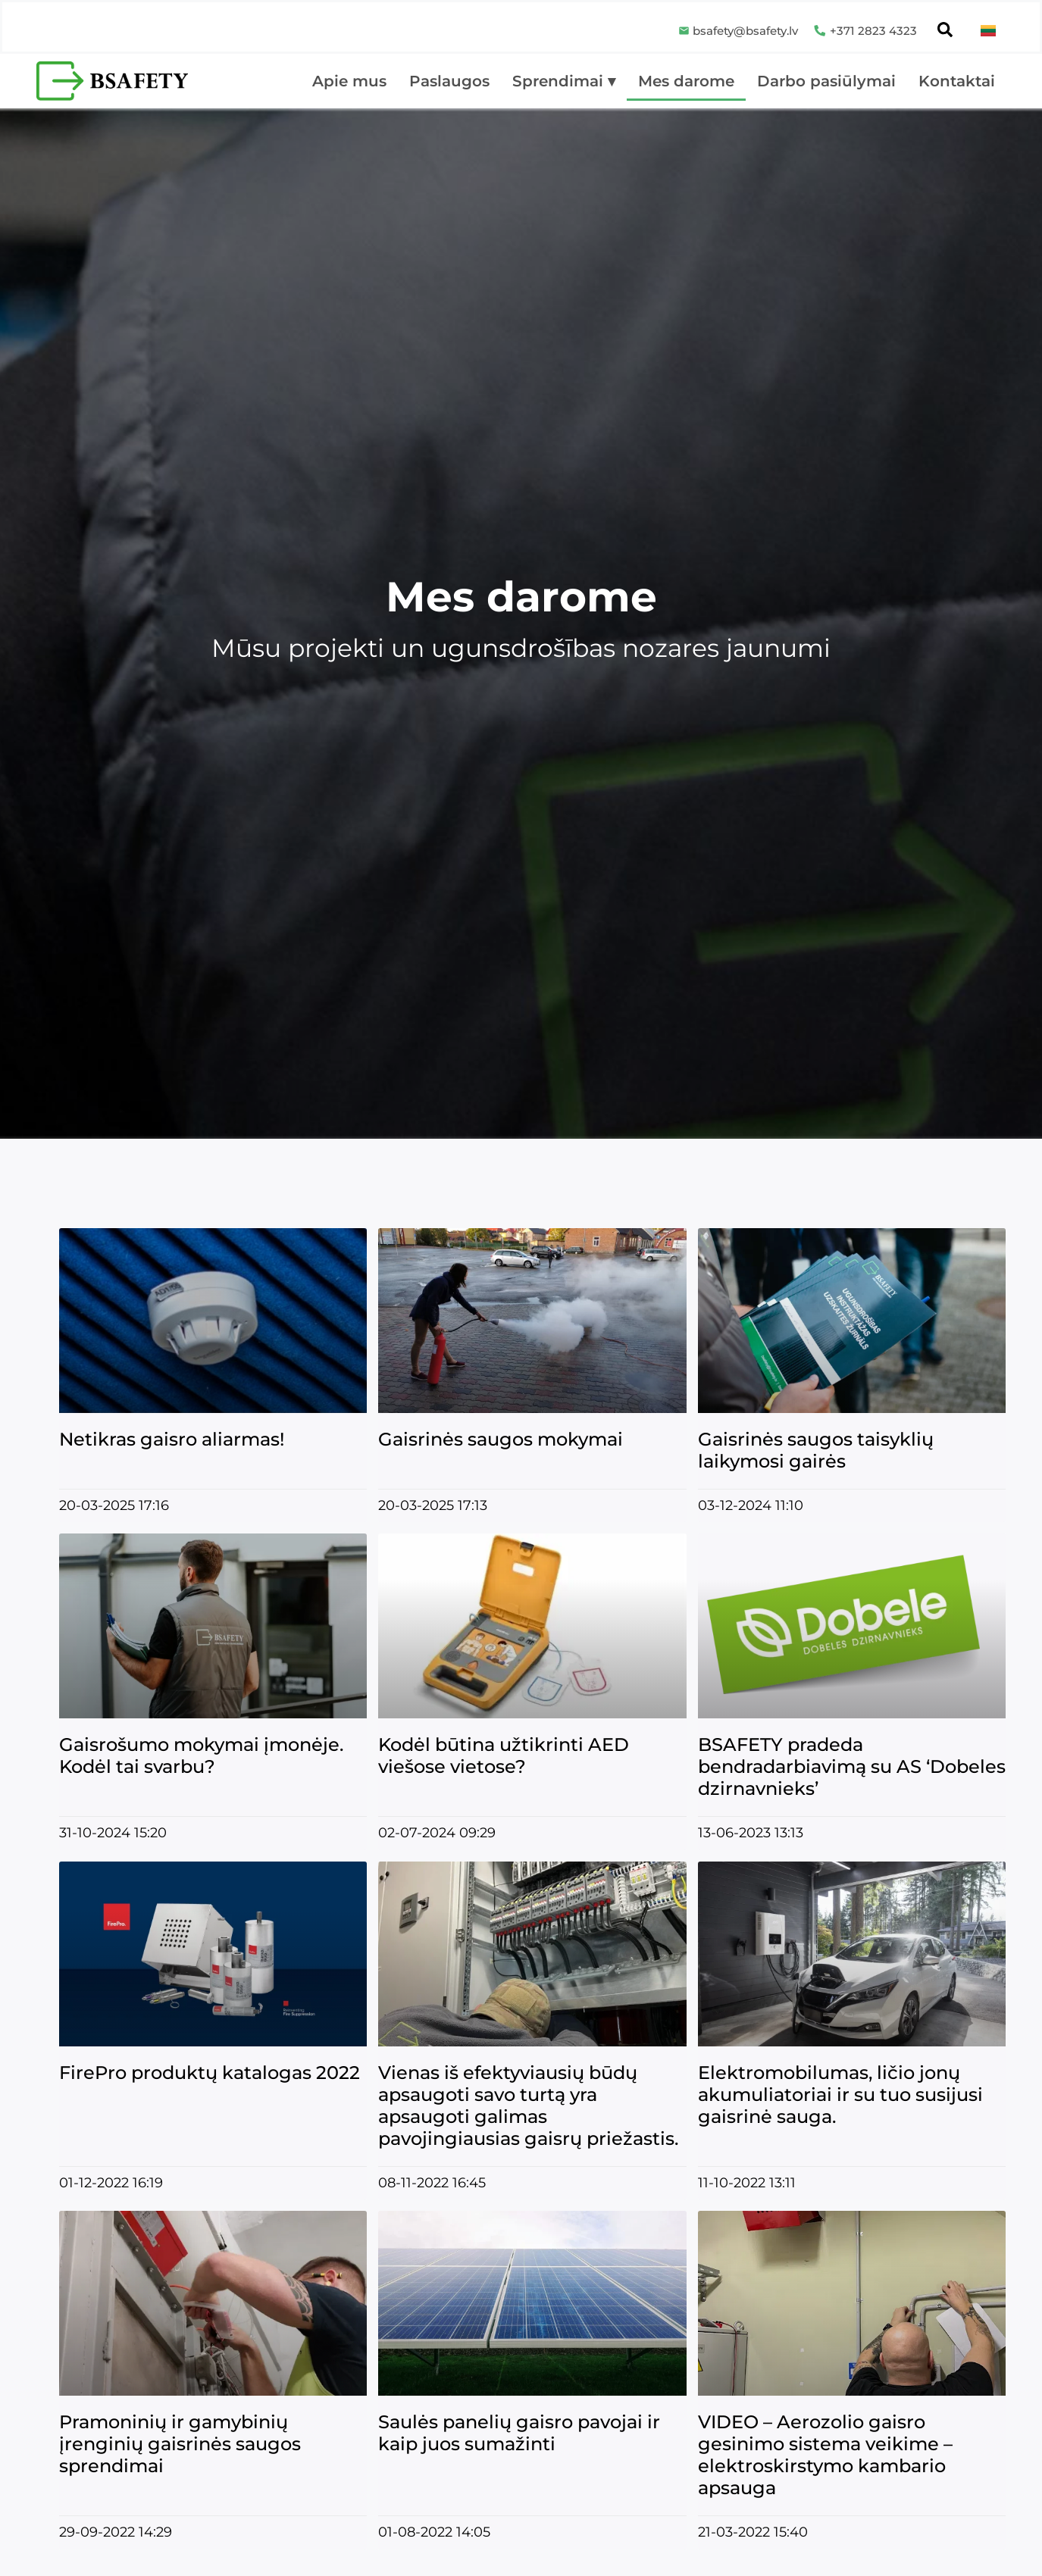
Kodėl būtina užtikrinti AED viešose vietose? (503, 1755)
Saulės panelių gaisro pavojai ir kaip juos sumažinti (519, 2433)
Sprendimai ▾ (563, 81)
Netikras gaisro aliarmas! (171, 1439)
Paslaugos (449, 81)
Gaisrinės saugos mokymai (500, 1439)
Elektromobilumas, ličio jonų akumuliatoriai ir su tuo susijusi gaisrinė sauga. (840, 2094)
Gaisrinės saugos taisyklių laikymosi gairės (816, 1450)
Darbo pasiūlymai (826, 81)
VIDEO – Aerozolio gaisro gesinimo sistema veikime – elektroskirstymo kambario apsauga (825, 2455)
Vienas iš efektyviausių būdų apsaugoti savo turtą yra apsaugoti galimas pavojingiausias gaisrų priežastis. (528, 2105)
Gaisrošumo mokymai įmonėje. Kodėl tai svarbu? (201, 1755)
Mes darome (686, 81)
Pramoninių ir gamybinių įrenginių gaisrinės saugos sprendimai (180, 2444)
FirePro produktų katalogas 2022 (209, 2073)
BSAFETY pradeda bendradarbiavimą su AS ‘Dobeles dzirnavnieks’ (852, 1766)
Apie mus (349, 81)
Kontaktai (956, 81)
